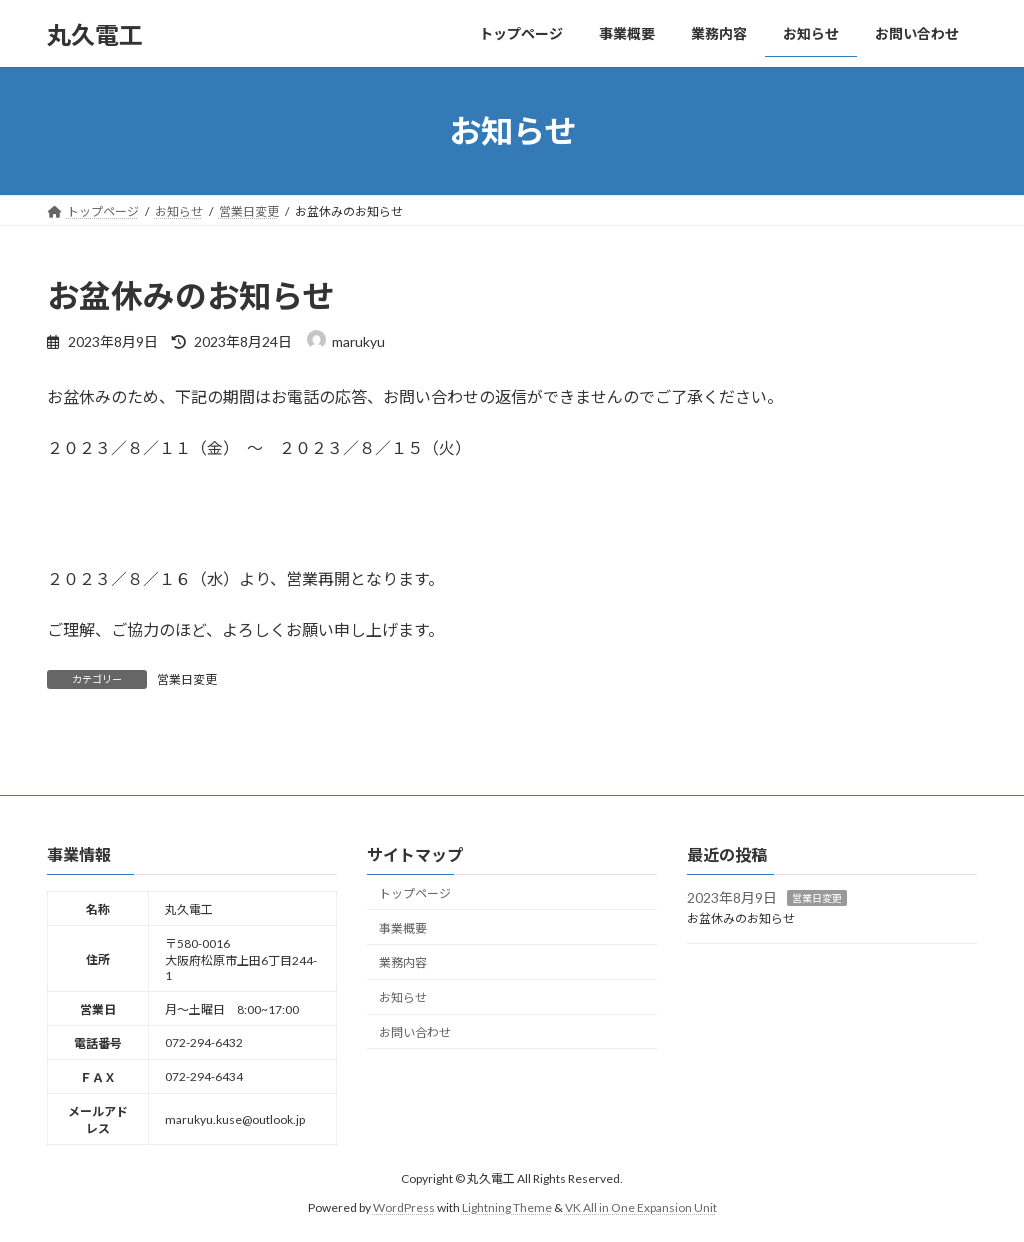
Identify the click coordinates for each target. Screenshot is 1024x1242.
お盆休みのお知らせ (741, 918)
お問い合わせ (415, 1031)
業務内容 (403, 962)
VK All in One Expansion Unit (641, 1206)
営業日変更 (187, 679)
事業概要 (403, 927)
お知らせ (403, 997)
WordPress (404, 1206)
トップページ (415, 892)
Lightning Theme (507, 1206)
